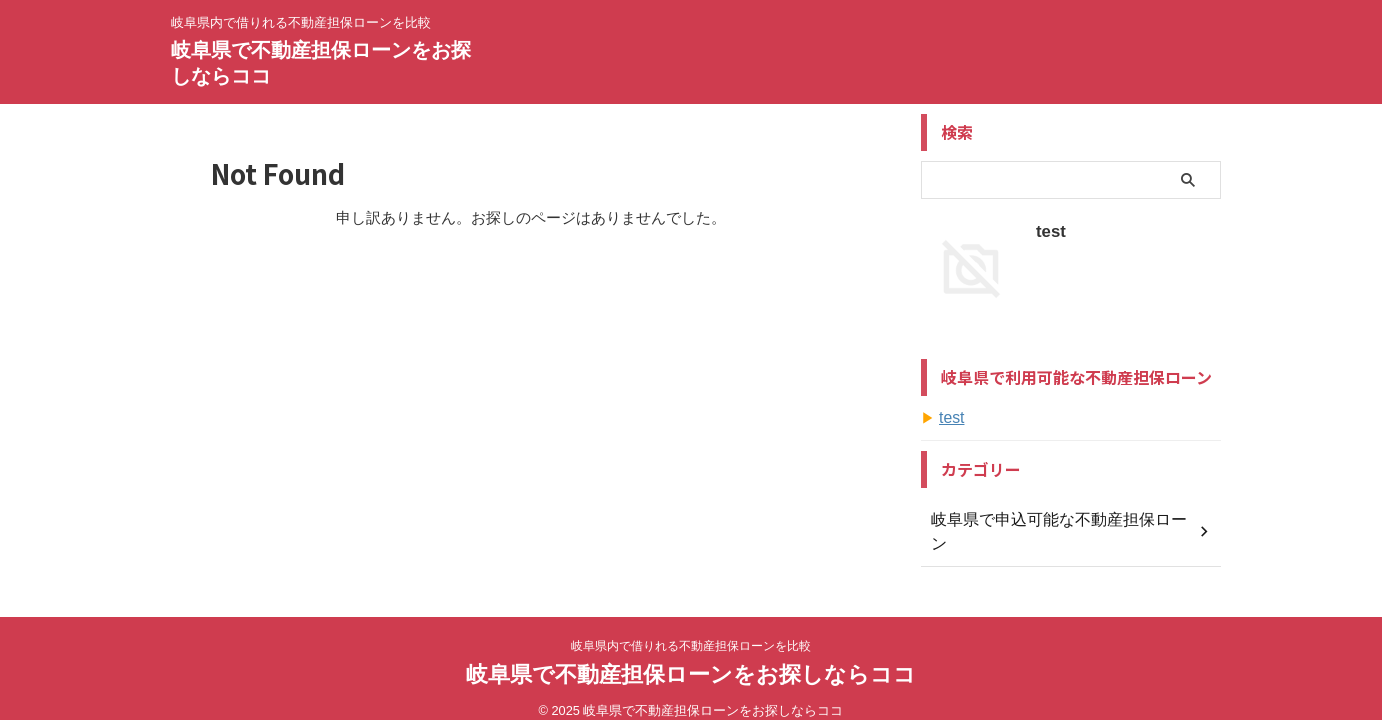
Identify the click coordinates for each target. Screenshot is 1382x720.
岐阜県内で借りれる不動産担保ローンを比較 (691, 626)
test (1048, 230)
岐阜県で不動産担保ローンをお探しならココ (691, 654)
